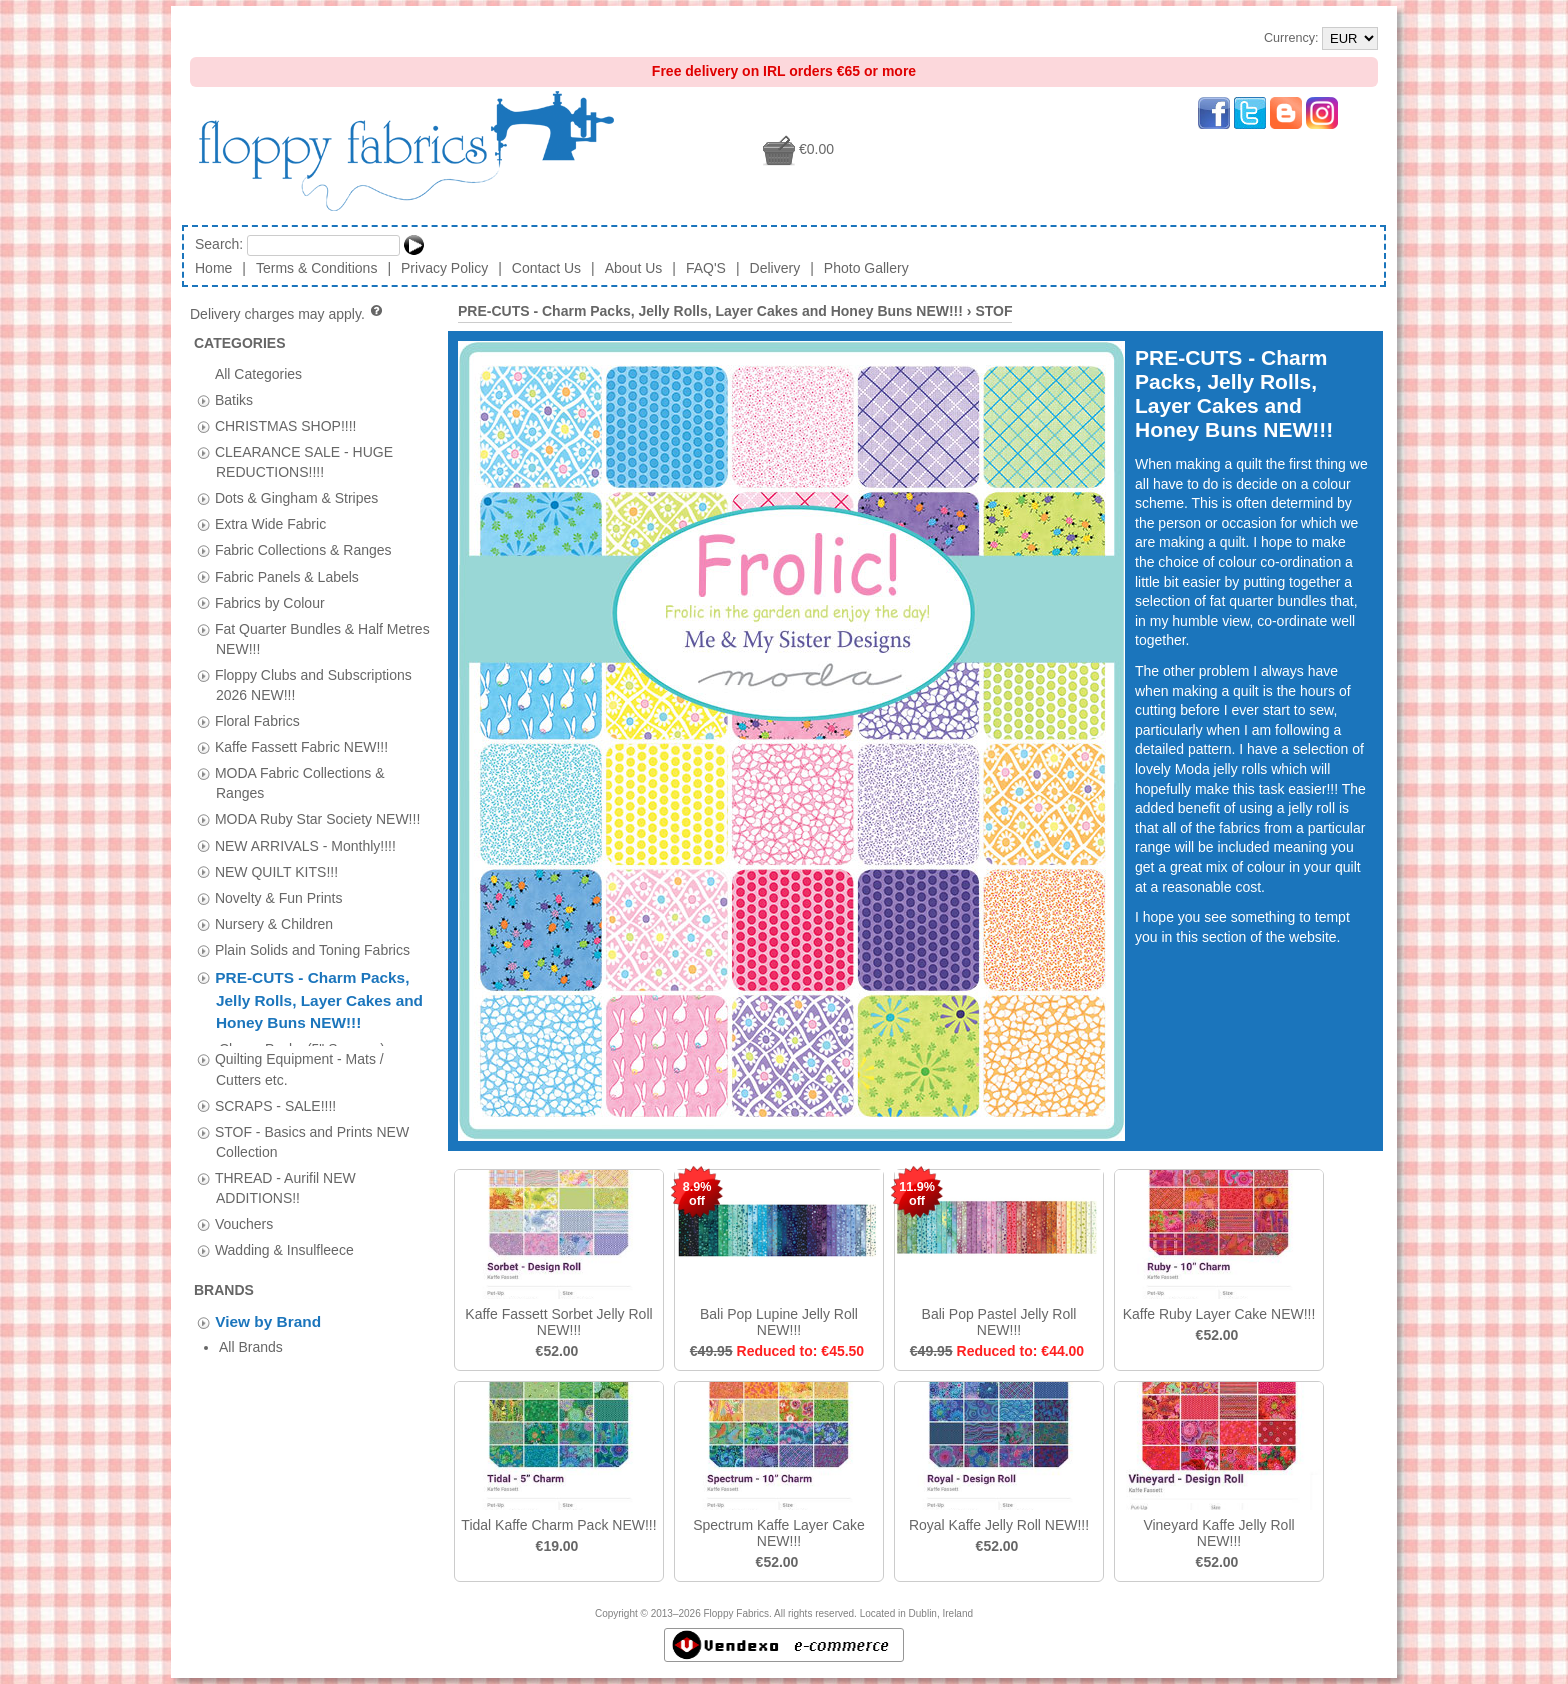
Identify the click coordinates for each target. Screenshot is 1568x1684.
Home (213, 268)
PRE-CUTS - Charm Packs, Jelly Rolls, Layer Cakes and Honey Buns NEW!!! (319, 1000)
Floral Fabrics (257, 721)
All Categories (258, 373)
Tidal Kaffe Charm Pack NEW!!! (558, 1525)
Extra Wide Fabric (270, 524)
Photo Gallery (866, 268)
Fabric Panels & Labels (287, 576)
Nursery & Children (274, 923)
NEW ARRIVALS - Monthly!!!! (305, 845)
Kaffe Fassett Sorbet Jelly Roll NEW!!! (558, 1322)
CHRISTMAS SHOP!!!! (286, 425)
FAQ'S (706, 268)
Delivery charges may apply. (287, 314)
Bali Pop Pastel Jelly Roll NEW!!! (999, 1322)
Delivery (775, 268)
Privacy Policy (444, 268)
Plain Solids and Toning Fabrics (312, 949)
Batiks (234, 399)
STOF (993, 311)
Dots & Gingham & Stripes (296, 498)
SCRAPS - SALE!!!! (275, 1096)
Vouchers (244, 1215)
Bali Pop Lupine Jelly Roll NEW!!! (779, 1322)
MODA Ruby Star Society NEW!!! (317, 819)
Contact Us (546, 268)
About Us (634, 268)
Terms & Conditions (316, 268)
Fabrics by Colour (270, 602)
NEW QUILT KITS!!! (276, 871)
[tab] (203, 400)
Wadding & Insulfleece (284, 1241)
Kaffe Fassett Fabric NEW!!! (301, 747)
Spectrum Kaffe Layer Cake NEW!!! (779, 1533)
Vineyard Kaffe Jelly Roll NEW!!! (1218, 1533)
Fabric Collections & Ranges (303, 550)
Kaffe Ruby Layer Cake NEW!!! (1219, 1314)
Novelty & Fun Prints (279, 897)
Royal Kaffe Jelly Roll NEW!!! (999, 1525)
